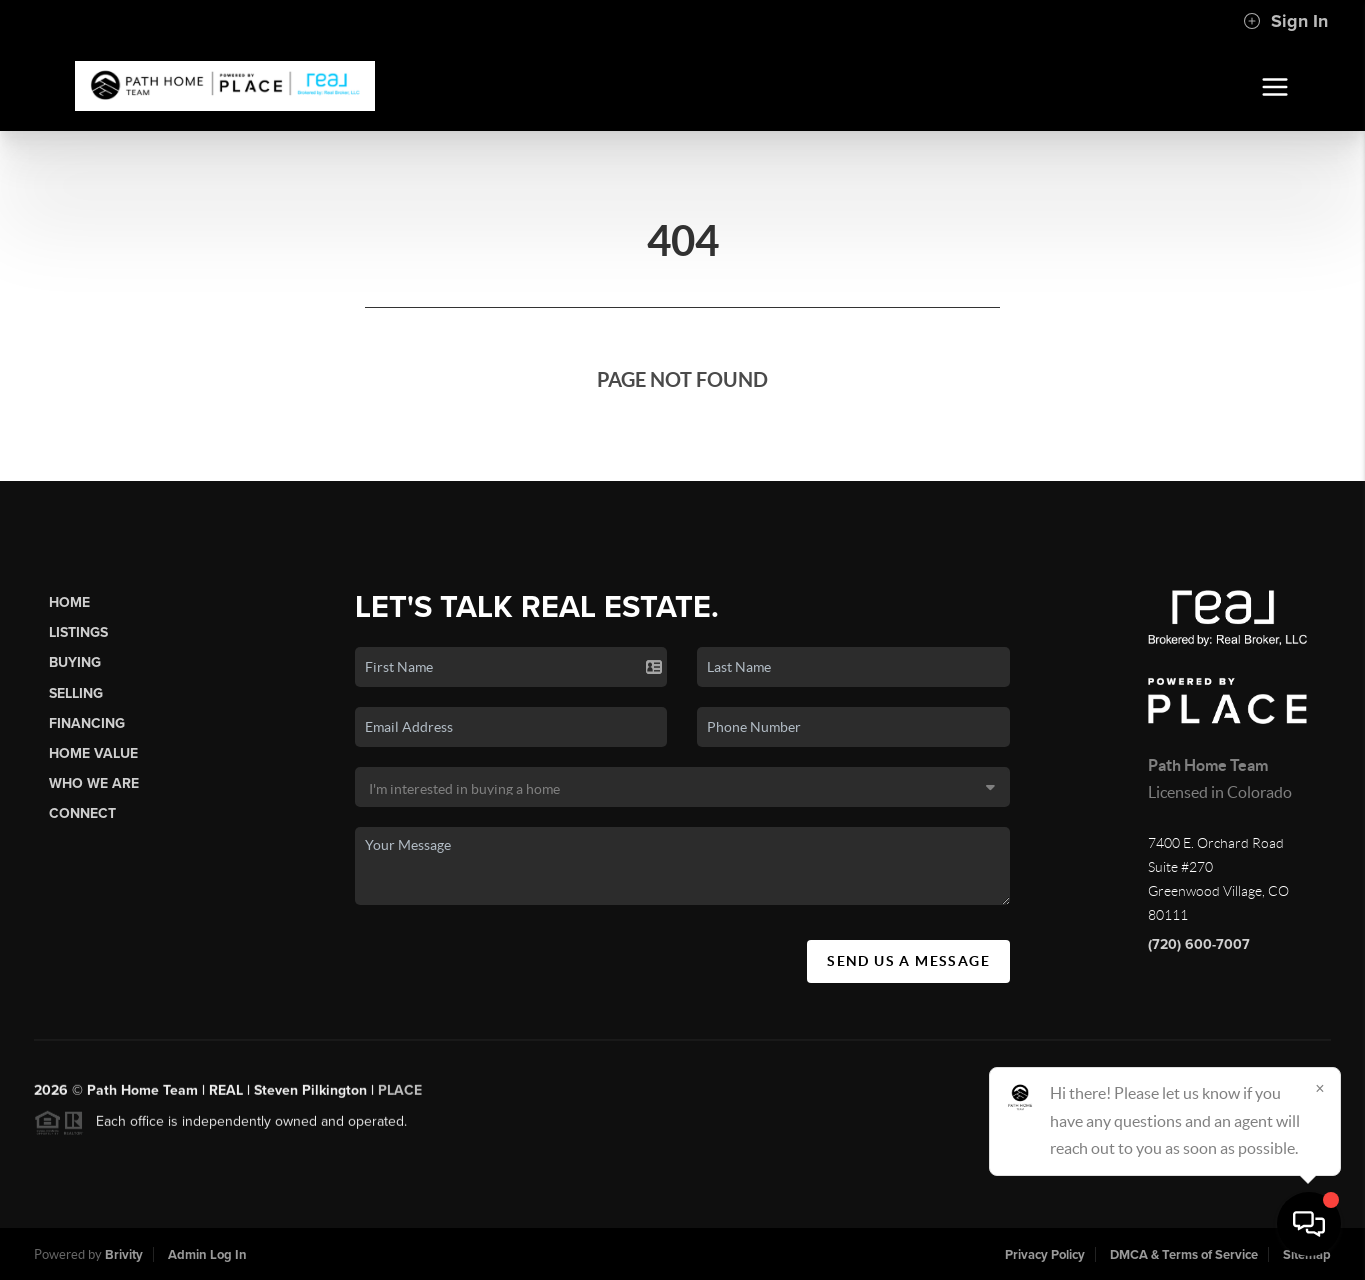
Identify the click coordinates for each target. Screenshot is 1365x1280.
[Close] (1320, 1088)
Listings (78, 632)
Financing (87, 723)
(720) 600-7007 (1199, 944)
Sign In (1285, 21)
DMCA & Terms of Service (1184, 1255)
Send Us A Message (908, 961)
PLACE (400, 1099)
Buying (75, 662)
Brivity (124, 1255)
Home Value (93, 753)
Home (69, 602)
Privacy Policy (1045, 1255)
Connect (82, 813)
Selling (76, 693)
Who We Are (94, 783)
